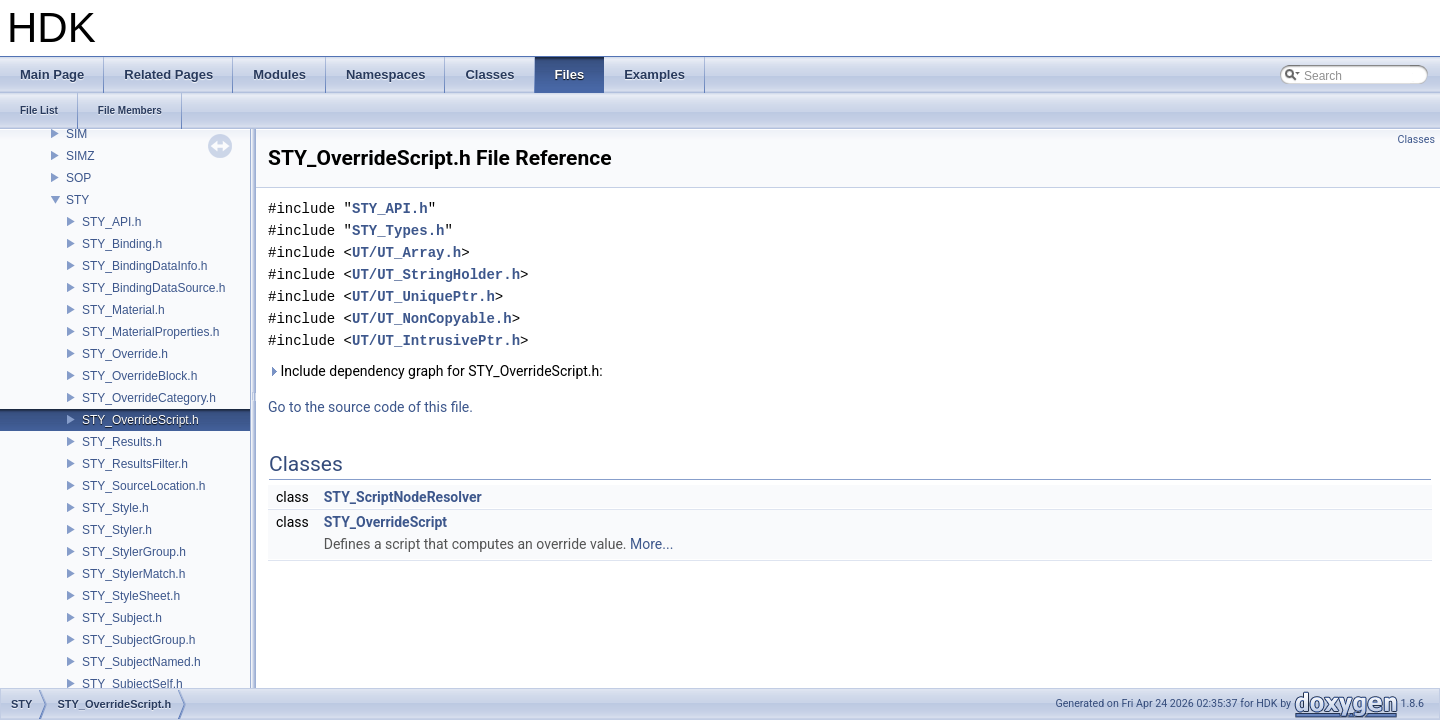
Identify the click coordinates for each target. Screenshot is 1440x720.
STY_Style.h (115, 508)
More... (651, 544)
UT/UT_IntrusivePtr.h (436, 340)
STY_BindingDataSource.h (153, 288)
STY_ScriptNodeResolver (403, 497)
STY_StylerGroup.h (134, 552)
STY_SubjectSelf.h (132, 684)
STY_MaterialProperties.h (150, 332)
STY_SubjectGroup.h (138, 640)
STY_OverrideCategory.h (149, 398)
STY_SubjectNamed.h (141, 662)
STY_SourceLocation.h (143, 486)
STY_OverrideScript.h (140, 420)
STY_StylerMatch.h (133, 574)
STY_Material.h (123, 310)
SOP (78, 178)
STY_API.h (111, 222)
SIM (76, 134)
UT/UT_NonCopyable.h (432, 318)
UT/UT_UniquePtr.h (423, 296)
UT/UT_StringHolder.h (436, 274)
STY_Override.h (125, 354)
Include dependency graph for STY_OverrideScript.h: (435, 371)
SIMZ (80, 156)
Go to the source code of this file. (370, 407)
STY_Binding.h (122, 244)
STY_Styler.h (117, 530)
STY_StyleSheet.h (131, 596)
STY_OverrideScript (385, 522)
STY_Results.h (122, 442)
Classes (1416, 139)
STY (77, 200)
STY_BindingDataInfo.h (144, 266)
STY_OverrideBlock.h (139, 376)
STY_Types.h (398, 230)
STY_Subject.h (122, 618)
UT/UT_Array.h (406, 252)
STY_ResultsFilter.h (135, 464)
